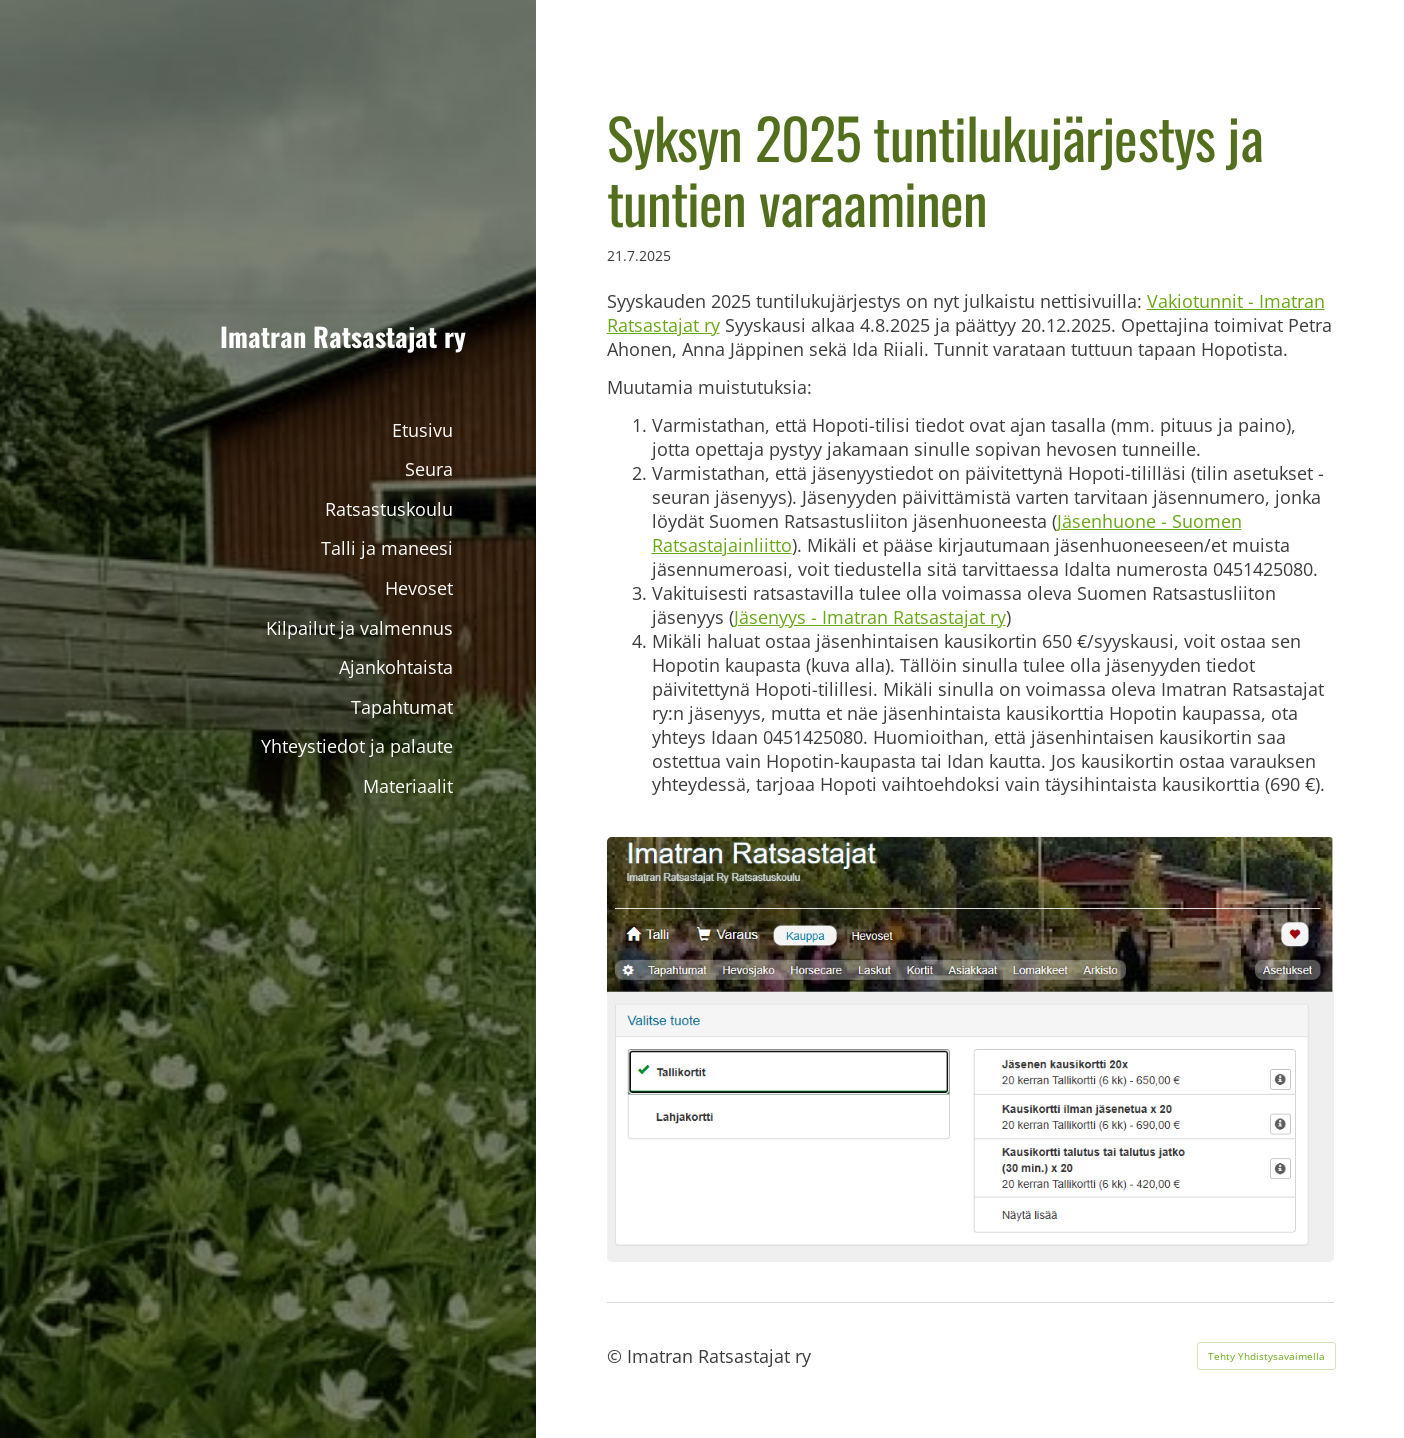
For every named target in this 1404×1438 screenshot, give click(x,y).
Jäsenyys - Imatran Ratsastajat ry (870, 617)
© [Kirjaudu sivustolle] (617, 1356)
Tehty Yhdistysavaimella (1266, 1356)
